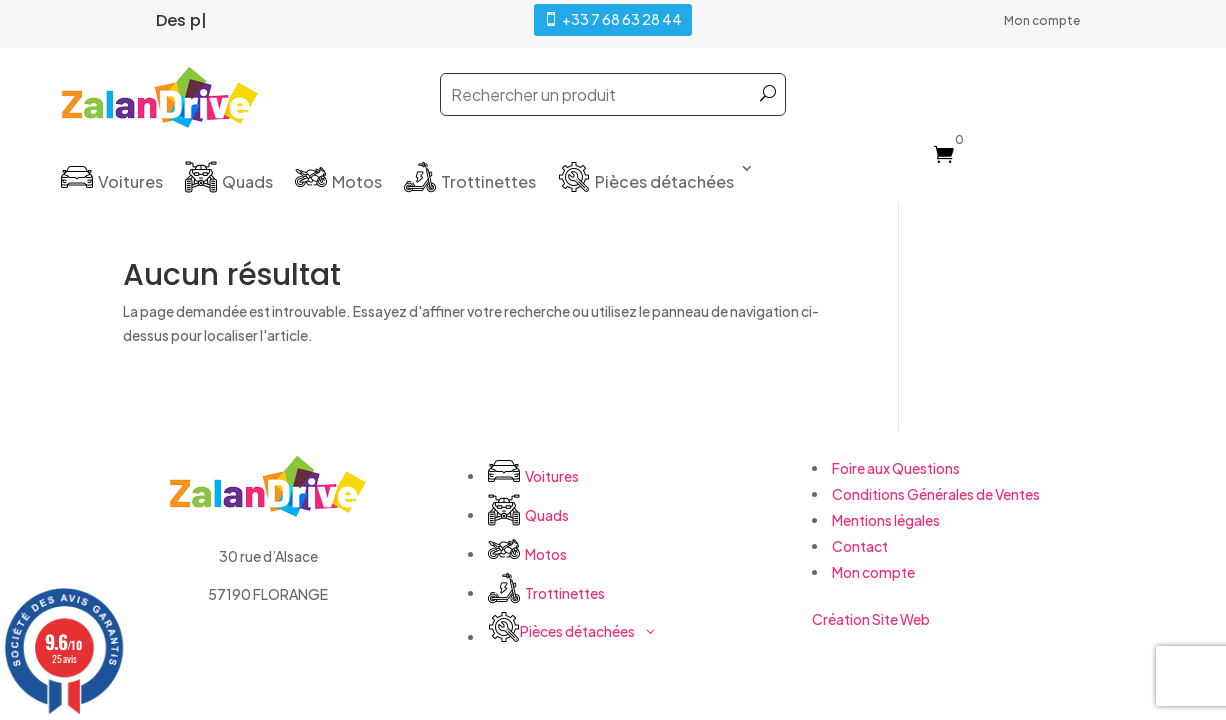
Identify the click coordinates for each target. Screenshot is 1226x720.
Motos (357, 181)
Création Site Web (871, 619)
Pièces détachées (664, 181)
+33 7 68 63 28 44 (622, 19)
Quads (247, 181)
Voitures (130, 181)
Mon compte (1042, 21)
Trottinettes (488, 181)
